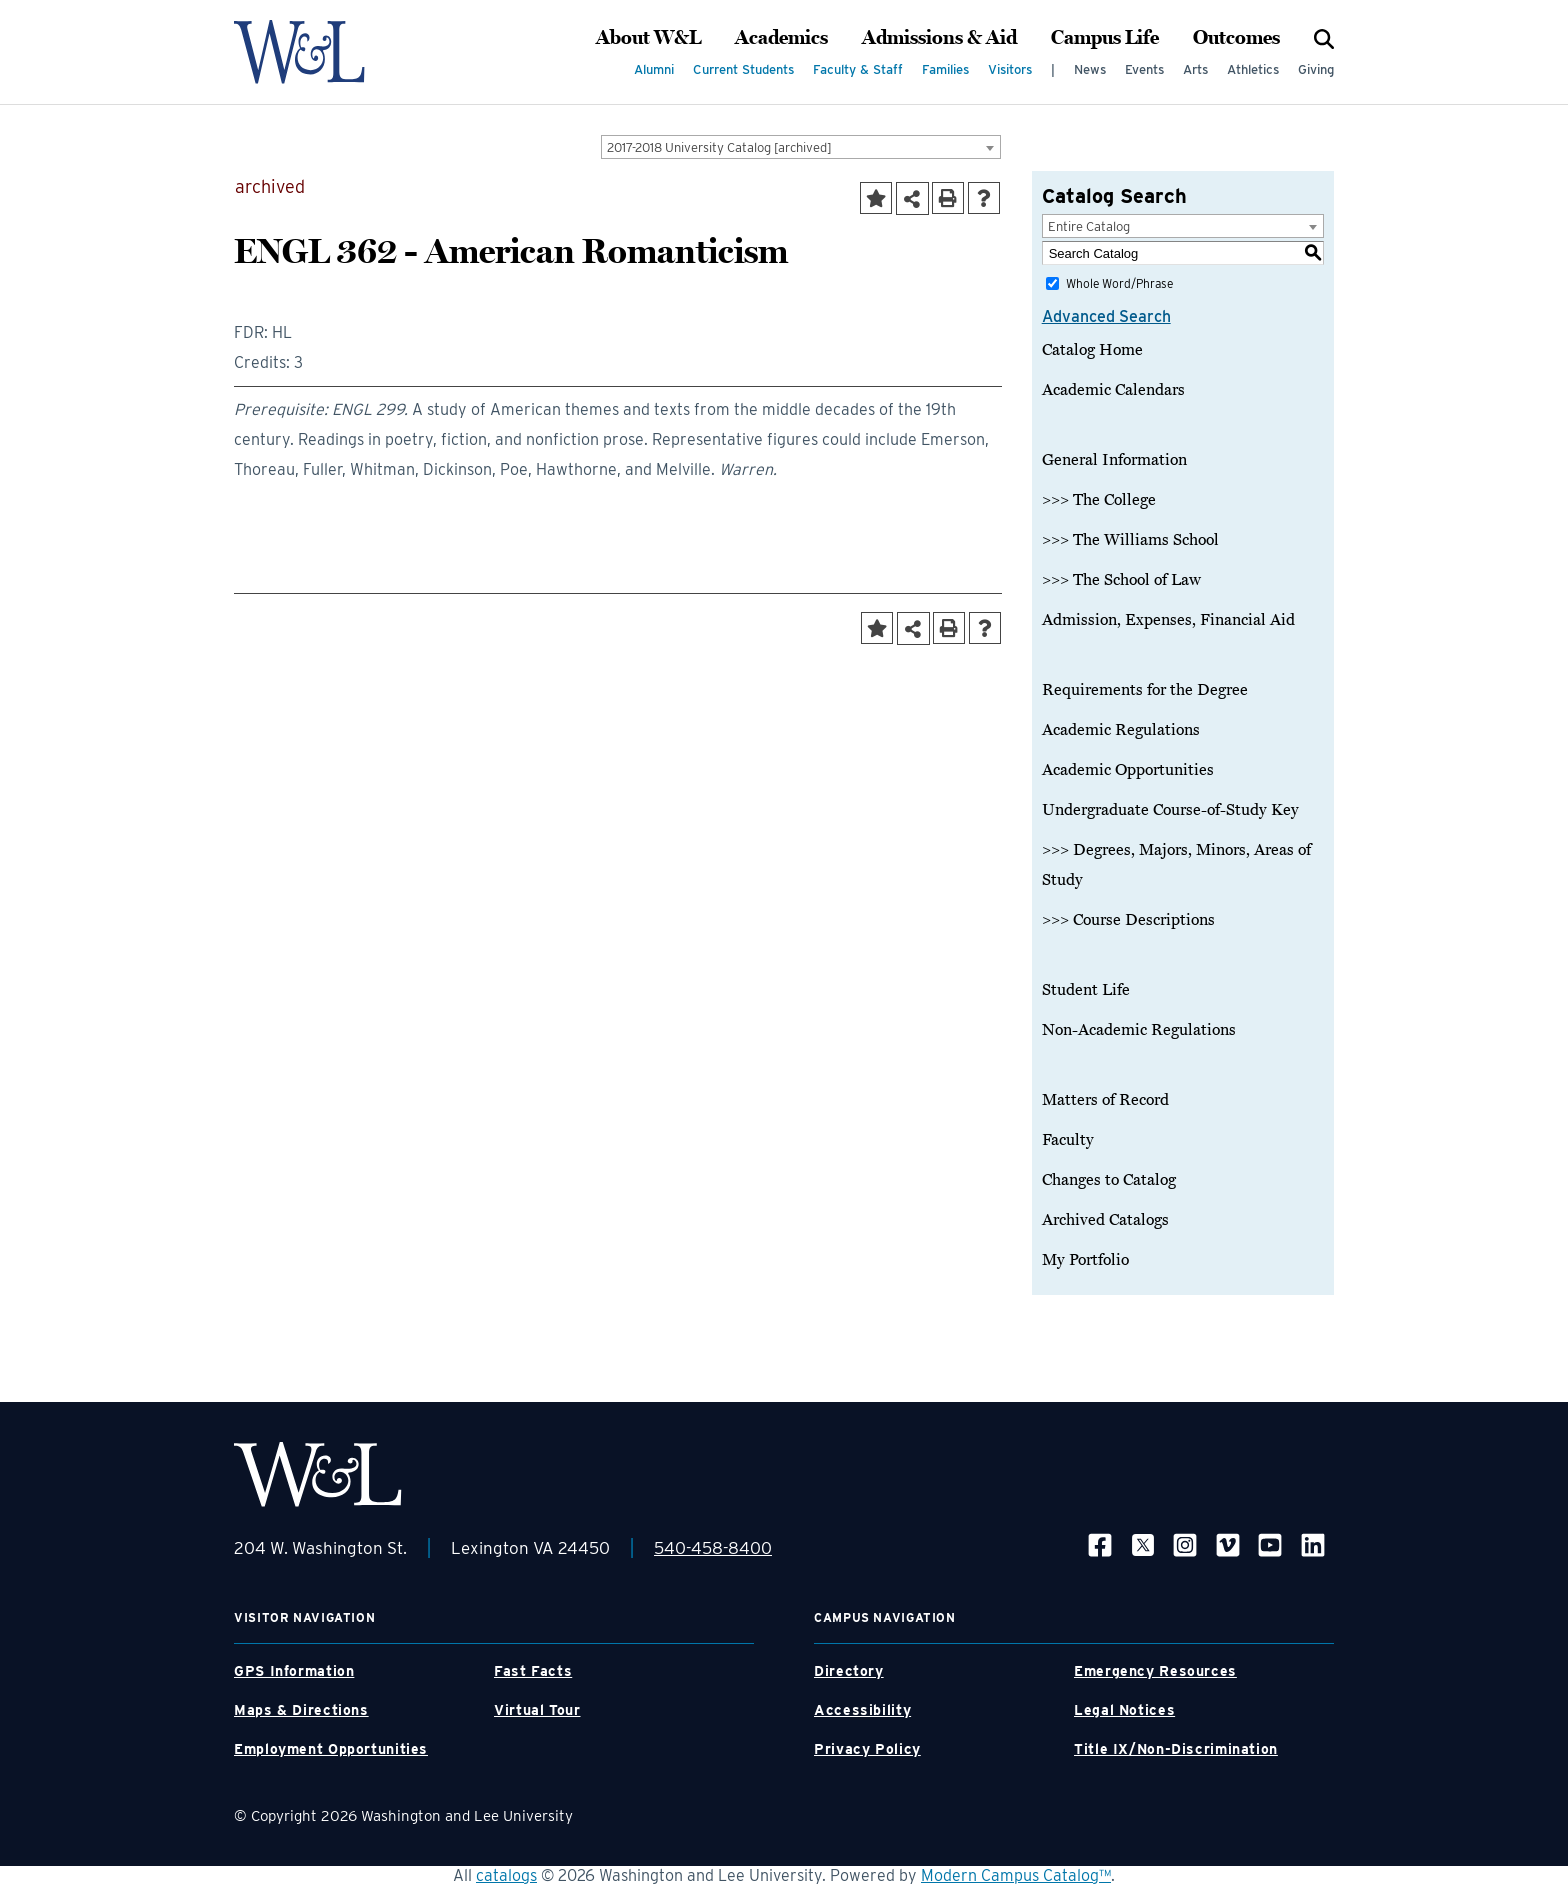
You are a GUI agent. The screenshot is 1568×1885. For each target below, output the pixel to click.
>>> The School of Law (1121, 580)
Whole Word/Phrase (1119, 283)
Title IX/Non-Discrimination (1176, 1749)
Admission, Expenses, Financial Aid (1168, 620)
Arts (1195, 69)
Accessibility (862, 1710)
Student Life (1086, 990)
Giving (1316, 69)
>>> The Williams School (1130, 540)
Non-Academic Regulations (1139, 1030)
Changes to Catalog (1109, 1180)
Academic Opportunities (1128, 770)
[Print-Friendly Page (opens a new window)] (948, 198)
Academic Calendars (1113, 390)
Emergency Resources (1155, 1671)
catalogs (506, 1875)
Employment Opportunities (331, 1749)
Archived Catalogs (1105, 1220)
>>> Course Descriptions (1128, 920)
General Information (1114, 460)
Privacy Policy (867, 1749)
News (1090, 69)
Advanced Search (1106, 316)
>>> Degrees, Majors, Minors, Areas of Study (1176, 865)
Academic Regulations (1121, 730)
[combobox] (801, 147)
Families (945, 69)
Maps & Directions (301, 1710)
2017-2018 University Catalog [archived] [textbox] (719, 147)
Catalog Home (1092, 350)
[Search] (1324, 38)
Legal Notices (1124, 1710)
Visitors (1010, 69)
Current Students (743, 69)
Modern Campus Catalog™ (1016, 1875)
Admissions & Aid (939, 38)
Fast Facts (533, 1671)
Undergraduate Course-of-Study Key (1170, 810)
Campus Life (1105, 38)
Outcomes (1236, 38)
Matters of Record (1105, 1100)
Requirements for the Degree (1145, 690)
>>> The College (1099, 500)
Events (1144, 69)
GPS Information (294, 1671)
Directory (849, 1671)
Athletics (1253, 69)
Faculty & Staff (858, 69)
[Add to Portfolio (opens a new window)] (876, 198)
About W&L (648, 38)
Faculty (1068, 1140)
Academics (781, 38)
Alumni (654, 69)
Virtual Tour (537, 1710)
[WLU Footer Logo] (318, 1474)
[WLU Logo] (317, 52)
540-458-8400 (713, 1548)
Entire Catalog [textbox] (1089, 226)
